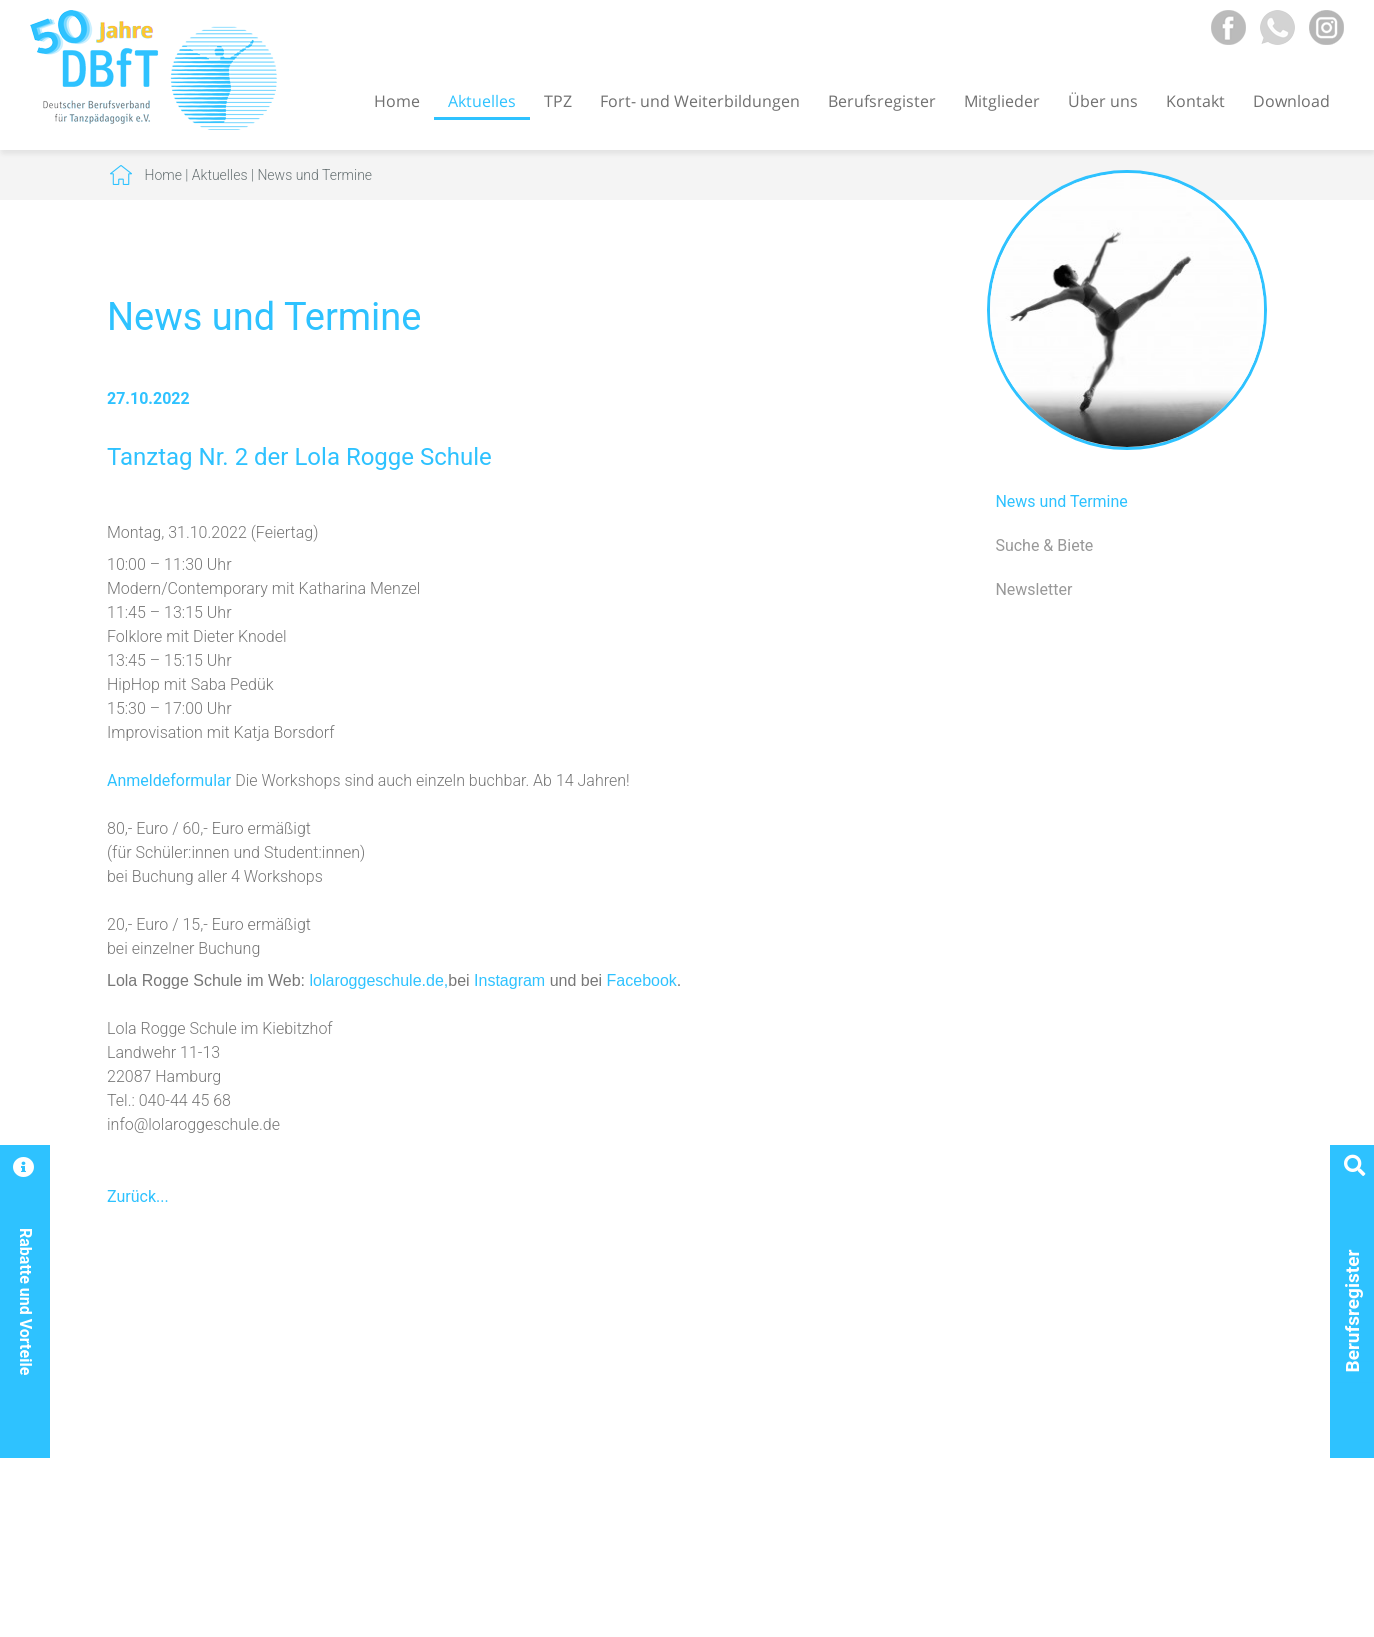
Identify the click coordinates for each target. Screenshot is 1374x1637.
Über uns (1103, 101)
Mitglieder (1002, 101)
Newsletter (1033, 589)
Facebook (642, 980)
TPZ (558, 101)
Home (397, 101)
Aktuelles (482, 101)
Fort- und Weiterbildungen (700, 101)
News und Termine (314, 175)
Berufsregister (882, 101)
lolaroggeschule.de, (378, 980)
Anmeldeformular (171, 780)
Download (1291, 101)
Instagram (509, 980)
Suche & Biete (1044, 545)
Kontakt (1195, 101)
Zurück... (138, 1196)
